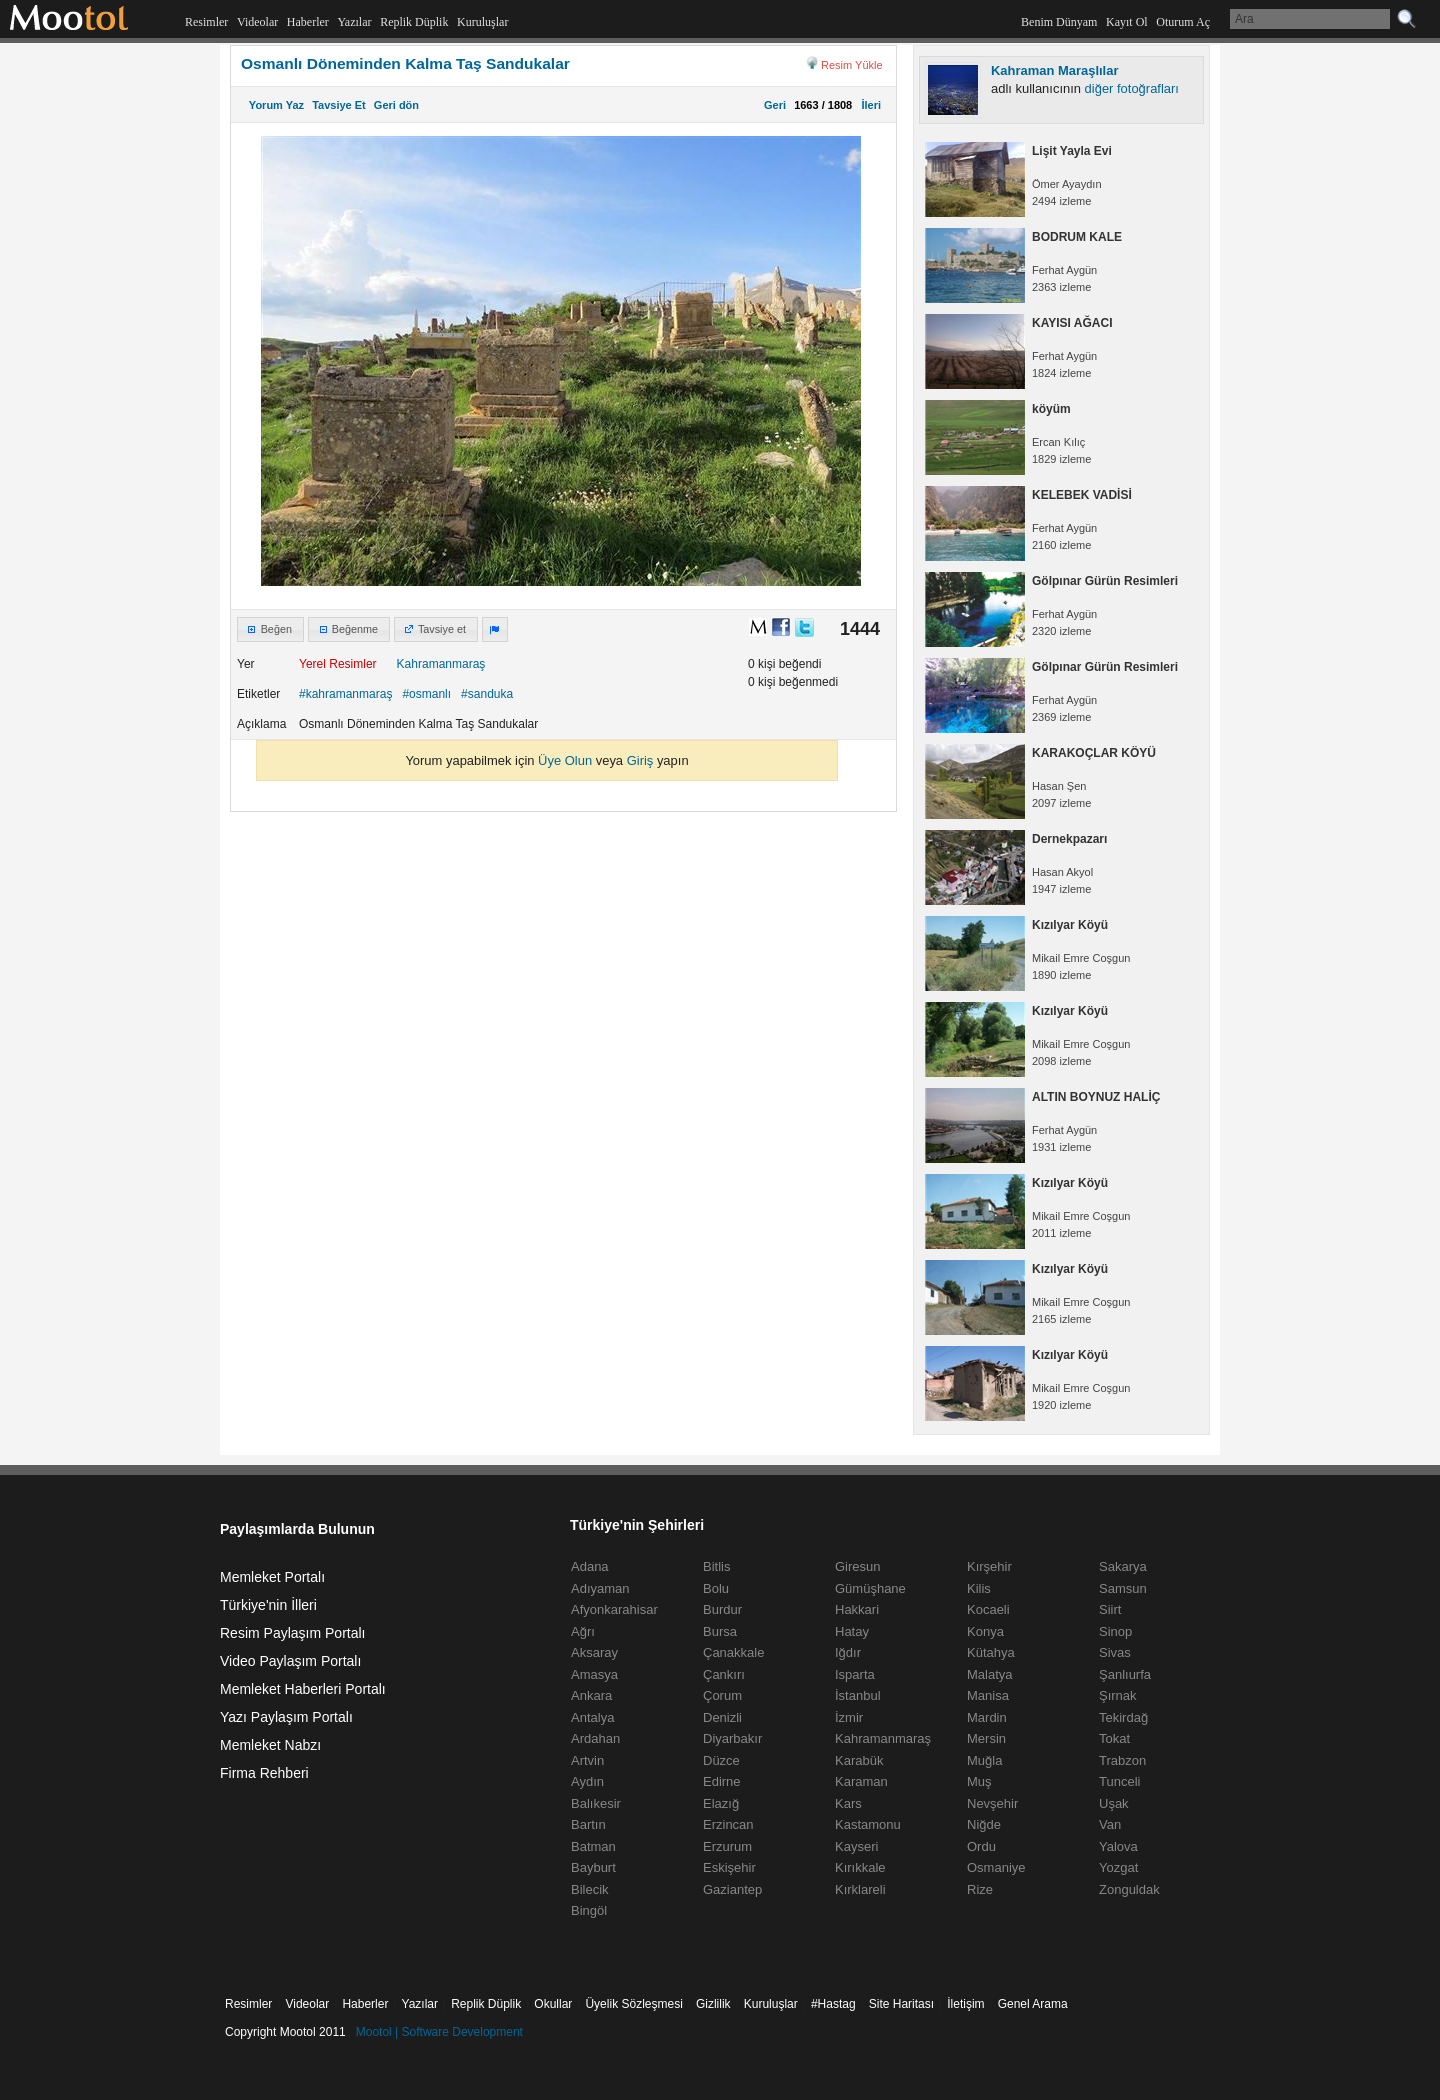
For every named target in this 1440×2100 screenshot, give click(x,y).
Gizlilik (713, 2004)
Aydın (587, 1781)
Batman (593, 1846)
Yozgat (1118, 1867)
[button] (270, 630)
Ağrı (583, 1631)
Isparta (855, 1674)
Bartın (588, 1824)
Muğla (984, 1760)
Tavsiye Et (339, 105)
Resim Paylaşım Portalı (292, 1633)
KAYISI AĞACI (1072, 323)
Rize (980, 1889)
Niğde (984, 1824)
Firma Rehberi (264, 1773)
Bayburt (593, 1867)
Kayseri (856, 1846)
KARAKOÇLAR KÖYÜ (1094, 753)
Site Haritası (901, 2004)
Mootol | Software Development (439, 2032)
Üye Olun (565, 760)
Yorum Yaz (276, 105)
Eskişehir (729, 1867)
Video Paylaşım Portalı (290, 1661)
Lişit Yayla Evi (1072, 151)
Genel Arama (1033, 2004)
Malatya (990, 1674)
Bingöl (589, 1910)
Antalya (592, 1717)
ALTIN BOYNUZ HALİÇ (1096, 1097)
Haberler (308, 22)
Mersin (986, 1738)
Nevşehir (992, 1803)
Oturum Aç (1183, 22)
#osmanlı (426, 694)
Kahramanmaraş (441, 664)
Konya (985, 1631)
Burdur (722, 1609)
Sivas (1115, 1652)
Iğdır (848, 1652)
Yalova (1118, 1846)
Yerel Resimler (338, 664)
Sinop (1115, 1631)
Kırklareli (860, 1889)
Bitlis (716, 1566)
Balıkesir (596, 1803)
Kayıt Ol (1127, 22)
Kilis (979, 1588)
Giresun (858, 1566)
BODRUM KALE (1077, 237)
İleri (868, 105)
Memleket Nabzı (270, 1745)
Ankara (591, 1695)
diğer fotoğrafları (1132, 88)
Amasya (594, 1674)
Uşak (1114, 1803)
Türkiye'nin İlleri (268, 1605)
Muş (979, 1781)
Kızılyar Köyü (1070, 925)
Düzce (721, 1760)
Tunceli (1119, 1781)
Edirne (722, 1781)
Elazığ (721, 1803)
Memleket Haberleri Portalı (303, 1689)
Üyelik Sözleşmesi (633, 2004)
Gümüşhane (870, 1588)
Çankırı (724, 1674)
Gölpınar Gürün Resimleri (1105, 581)
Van (1110, 1824)
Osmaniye (996, 1867)
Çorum (722, 1695)
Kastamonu (868, 1824)
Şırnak (1118, 1695)
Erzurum (727, 1846)
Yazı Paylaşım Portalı (286, 1717)
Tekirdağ (1123, 1717)
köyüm (1051, 409)
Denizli (722, 1717)
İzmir (849, 1717)
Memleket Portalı (272, 1577)
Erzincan (728, 1824)
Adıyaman (600, 1588)
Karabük (859, 1760)
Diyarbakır (732, 1738)
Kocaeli (988, 1609)
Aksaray (594, 1652)
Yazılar (354, 22)
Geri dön (396, 105)
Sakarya (1123, 1566)
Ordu (981, 1846)
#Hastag (833, 2004)
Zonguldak (1129, 1889)
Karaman (861, 1781)
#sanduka (487, 694)
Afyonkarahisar (614, 1609)
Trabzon (1122, 1760)
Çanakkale (733, 1652)
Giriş (640, 760)
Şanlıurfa (1125, 1674)
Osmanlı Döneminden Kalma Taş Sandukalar (405, 63)
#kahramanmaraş (345, 694)
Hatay (852, 1631)
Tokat (1114, 1738)
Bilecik (590, 1889)
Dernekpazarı (1069, 839)
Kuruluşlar (482, 22)
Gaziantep (732, 1889)
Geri (775, 105)
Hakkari (857, 1609)
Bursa (720, 1631)
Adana (590, 1566)
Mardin (987, 1717)
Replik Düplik (414, 22)
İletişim (965, 2004)
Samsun (1123, 1588)
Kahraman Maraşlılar (1054, 70)
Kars (848, 1803)
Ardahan (595, 1738)
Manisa (988, 1695)
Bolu (716, 1588)
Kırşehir (989, 1566)
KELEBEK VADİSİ (1082, 495)
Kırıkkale (860, 1867)
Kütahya (991, 1652)
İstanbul (858, 1695)
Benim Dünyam (1059, 22)
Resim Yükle (852, 65)
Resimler (206, 22)
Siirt (1110, 1609)
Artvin (587, 1760)
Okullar (553, 2004)
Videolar (257, 22)
